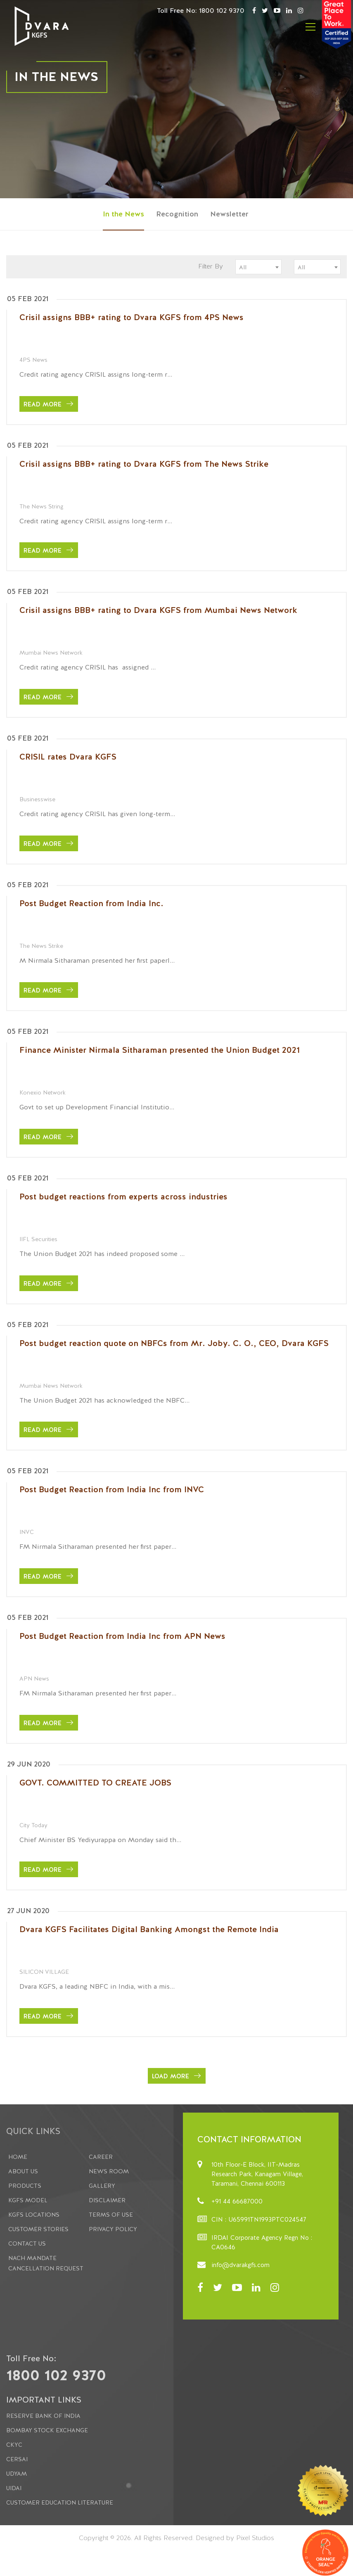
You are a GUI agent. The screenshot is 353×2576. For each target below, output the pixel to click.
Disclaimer (107, 2200)
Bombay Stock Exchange (47, 2430)
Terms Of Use (111, 2214)
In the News (123, 213)
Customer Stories (38, 2229)
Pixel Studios (255, 2537)
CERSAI (17, 2459)
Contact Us (27, 2243)
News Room (109, 2171)
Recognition (177, 213)
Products (24, 2185)
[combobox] (258, 266)
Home (17, 2157)
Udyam (16, 2473)
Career (101, 2157)
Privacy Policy (113, 2229)
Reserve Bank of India (43, 2415)
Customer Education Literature (59, 2502)
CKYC (14, 2444)
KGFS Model (27, 2200)
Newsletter (229, 213)
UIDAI (13, 2488)
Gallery (102, 2185)
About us (23, 2171)
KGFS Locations (33, 2214)
